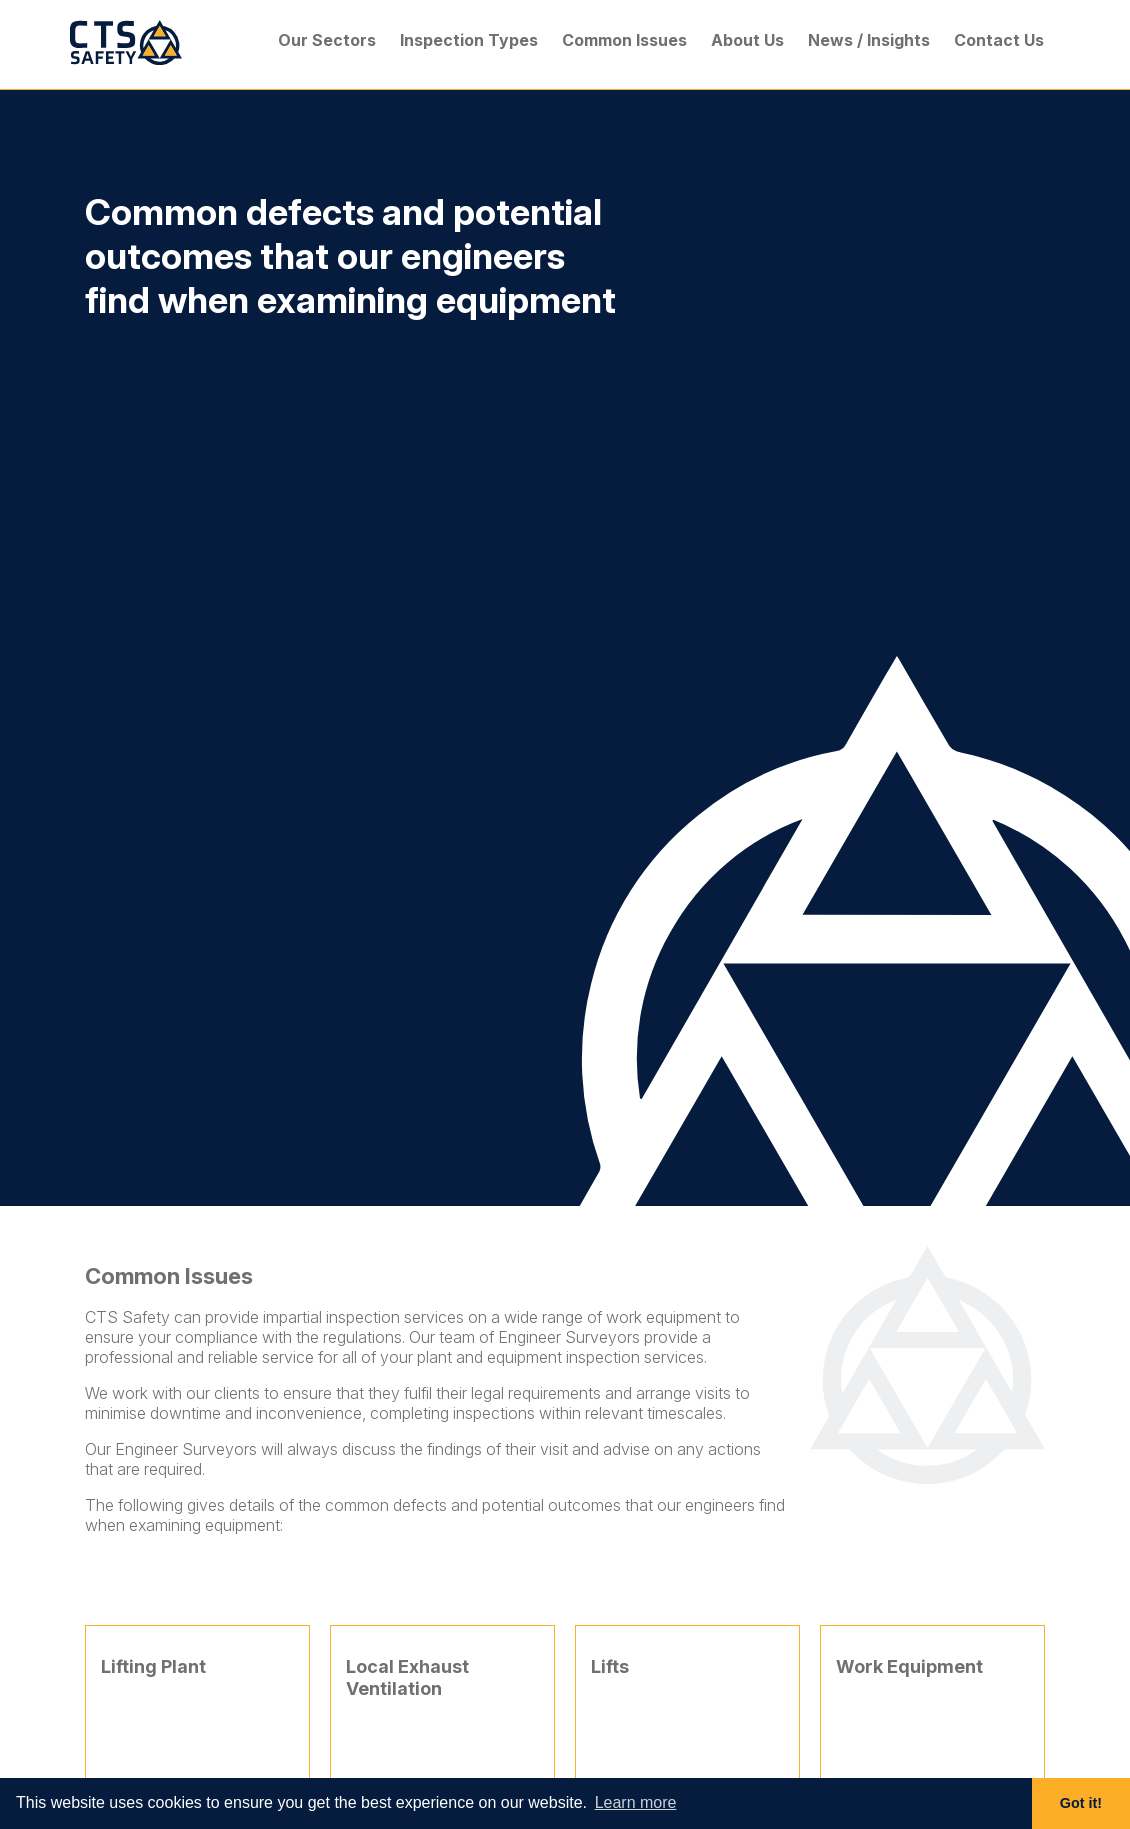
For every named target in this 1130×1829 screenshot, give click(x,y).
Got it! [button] (1081, 1803)
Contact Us (999, 40)
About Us (747, 40)
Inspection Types (469, 40)
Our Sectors (327, 40)
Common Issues (624, 40)
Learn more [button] (636, 1802)
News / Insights (869, 40)
